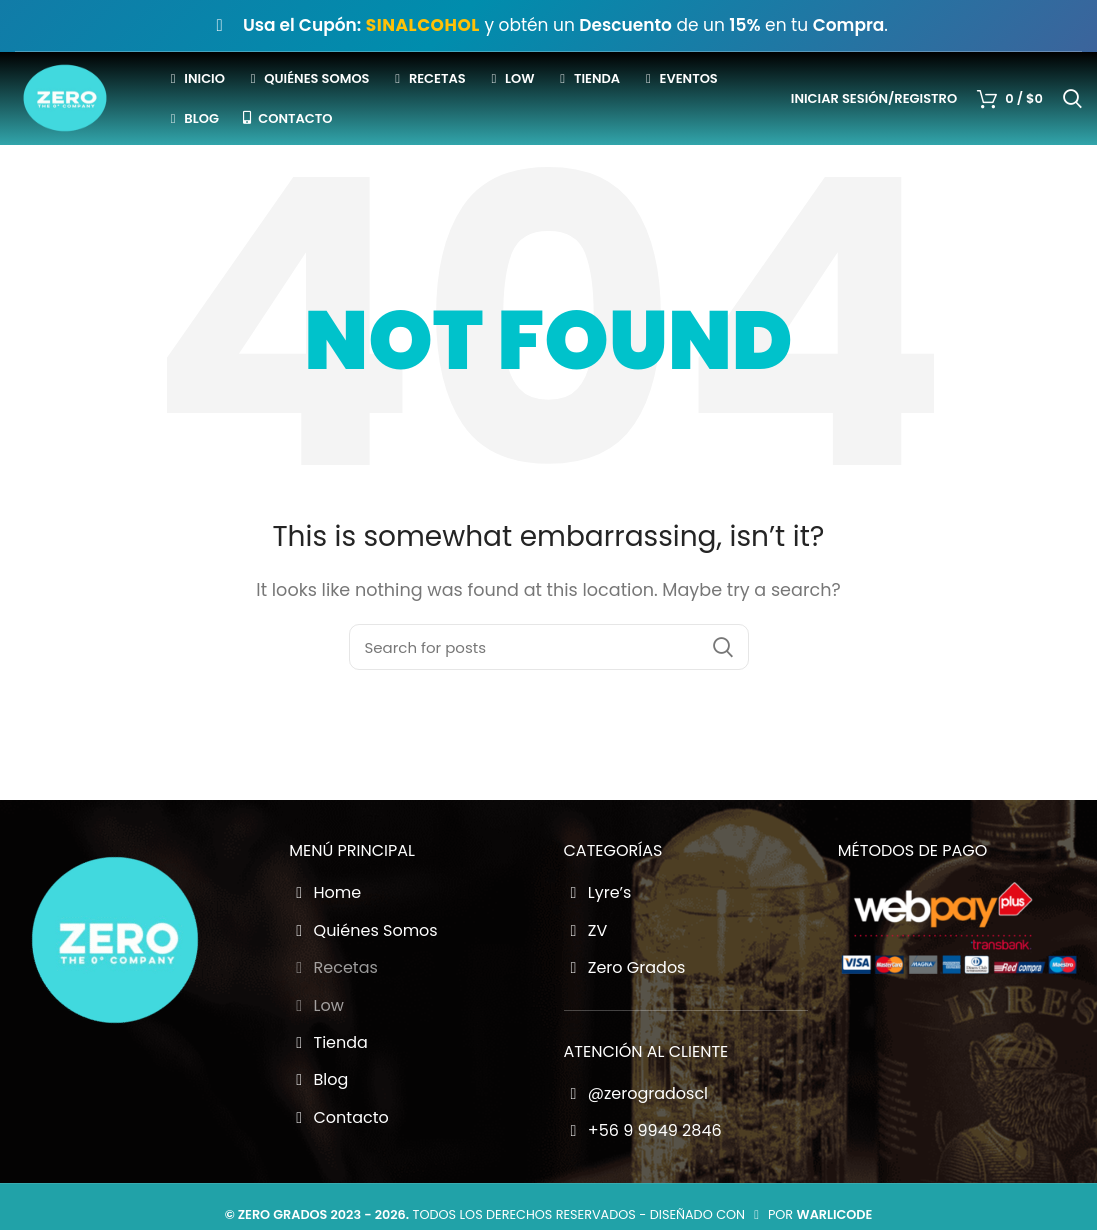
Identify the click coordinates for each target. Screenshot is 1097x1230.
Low (316, 1043)
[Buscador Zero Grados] (549, 684)
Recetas (333, 1005)
